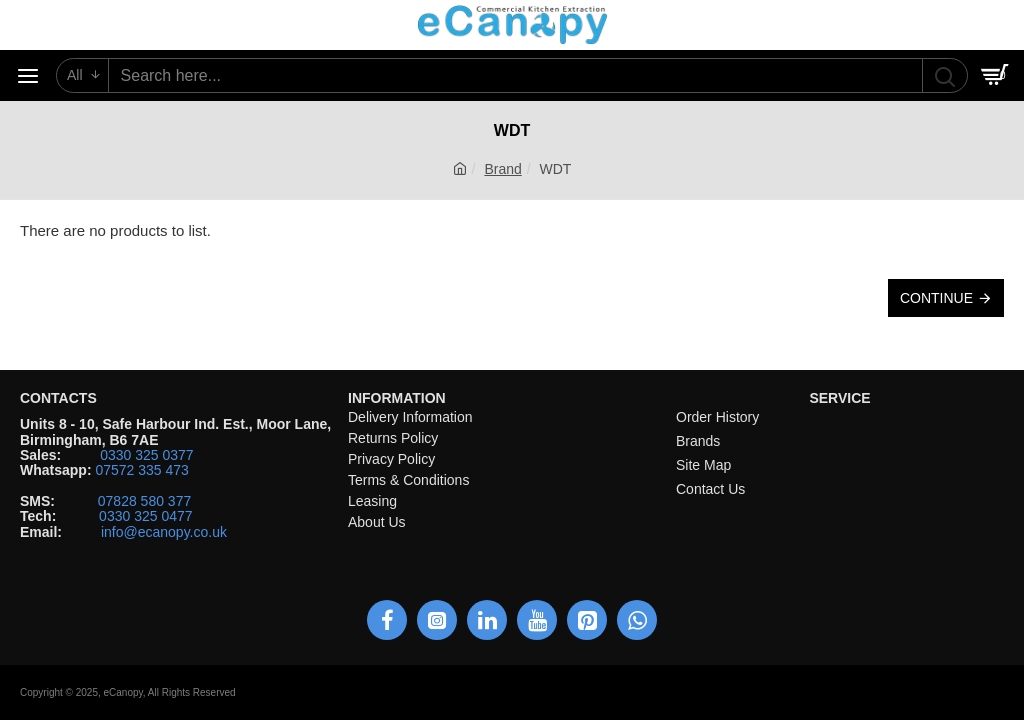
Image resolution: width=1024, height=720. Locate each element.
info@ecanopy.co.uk (164, 532)
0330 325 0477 (145, 516)
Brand (502, 169)
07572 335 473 (141, 470)
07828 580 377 (144, 501)
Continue (936, 298)
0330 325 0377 (146, 455)
